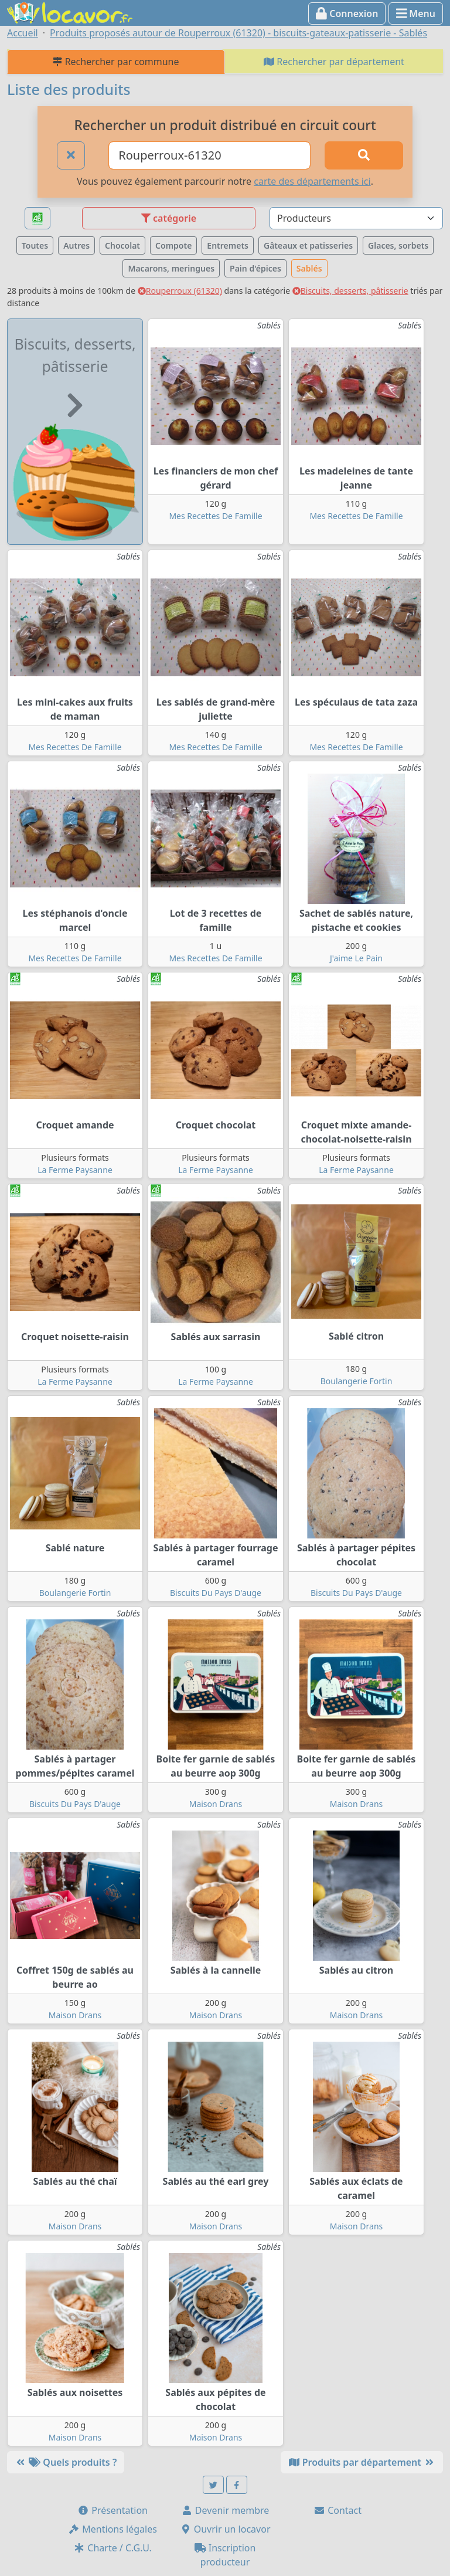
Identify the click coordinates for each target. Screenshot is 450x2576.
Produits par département (361, 2462)
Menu (415, 13)
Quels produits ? (66, 2462)
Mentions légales (112, 2529)
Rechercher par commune (116, 61)
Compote (173, 245)
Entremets (227, 245)
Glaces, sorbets (398, 245)
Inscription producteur (225, 2554)
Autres (76, 245)
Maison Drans (216, 1803)
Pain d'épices (255, 268)
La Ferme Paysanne (75, 1169)
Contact (337, 2510)
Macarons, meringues (171, 268)
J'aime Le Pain (356, 958)
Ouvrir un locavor (225, 2529)
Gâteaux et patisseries (308, 245)
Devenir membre (225, 2510)
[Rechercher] (364, 155)
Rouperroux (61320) (180, 290)
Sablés (309, 268)
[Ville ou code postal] (209, 155)
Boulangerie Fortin (357, 1381)
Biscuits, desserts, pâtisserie (350, 290)
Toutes (35, 245)
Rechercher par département (334, 61)
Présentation (112, 2510)
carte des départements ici (312, 181)
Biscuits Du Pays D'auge (215, 1592)
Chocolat (122, 245)
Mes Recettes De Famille (215, 515)
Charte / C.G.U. (112, 2547)
